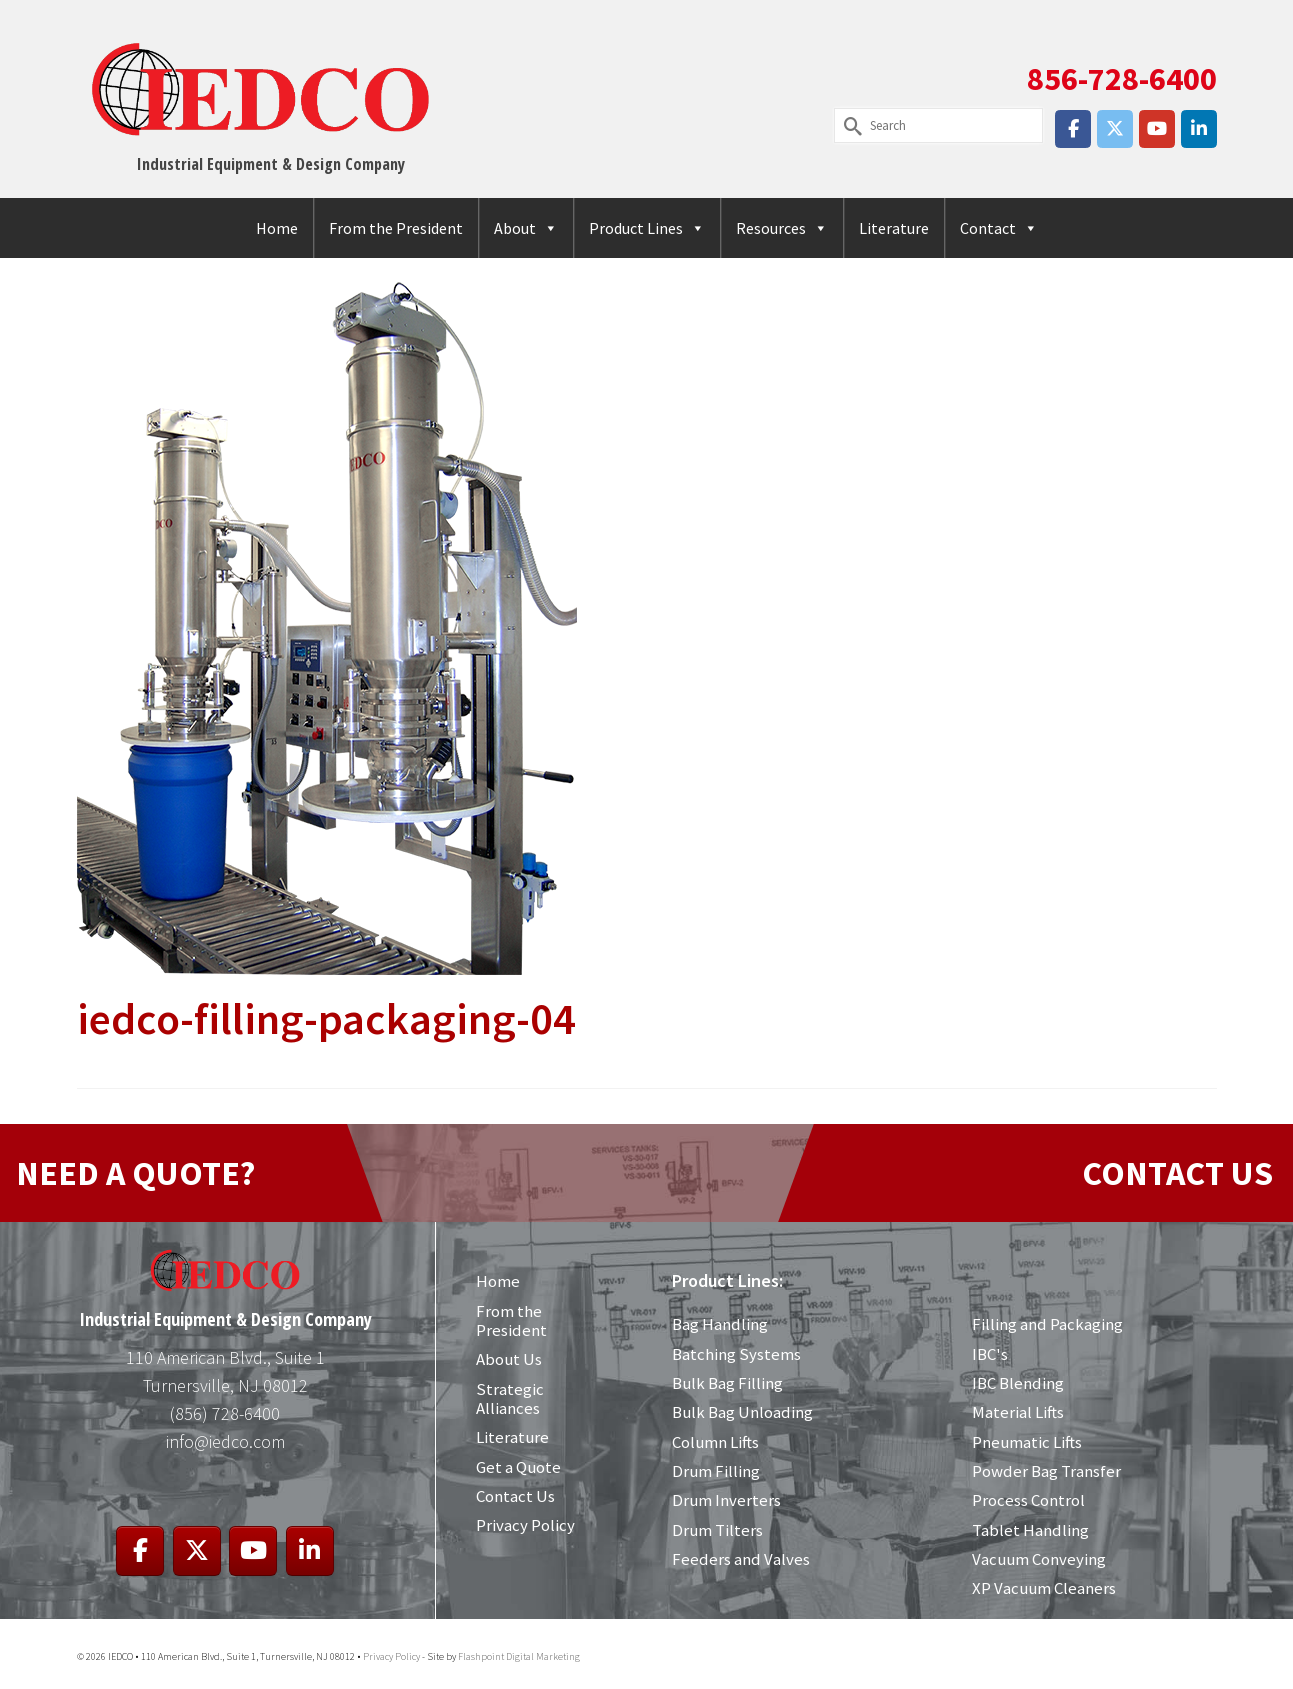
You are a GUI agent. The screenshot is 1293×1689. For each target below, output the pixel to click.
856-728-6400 (1122, 79)
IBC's (990, 1354)
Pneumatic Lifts (1027, 1442)
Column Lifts (715, 1442)
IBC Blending (1017, 1383)
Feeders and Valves (740, 1559)
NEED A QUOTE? (135, 1173)
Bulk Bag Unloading (742, 1412)
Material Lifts (1018, 1412)
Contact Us (515, 1496)
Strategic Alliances (510, 1398)
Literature (894, 228)
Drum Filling (716, 1471)
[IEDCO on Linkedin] (1199, 129)
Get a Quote (518, 1467)
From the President (396, 228)
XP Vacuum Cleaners (1044, 1588)
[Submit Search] (849, 125)
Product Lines (647, 228)
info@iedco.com (225, 1441)
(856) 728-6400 (225, 1413)
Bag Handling (719, 1324)
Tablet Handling (1030, 1530)
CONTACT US (1177, 1173)
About (526, 228)
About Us (509, 1359)
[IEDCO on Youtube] (1157, 129)
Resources (782, 228)
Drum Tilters (717, 1530)
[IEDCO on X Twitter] (1115, 129)
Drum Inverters (726, 1500)
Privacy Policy (525, 1525)
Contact (999, 228)
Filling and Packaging (1047, 1324)
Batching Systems (736, 1354)
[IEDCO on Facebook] (1073, 129)
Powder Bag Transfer (1046, 1471)
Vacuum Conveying (1039, 1559)
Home (277, 228)
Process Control (1028, 1500)
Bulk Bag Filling (727, 1383)
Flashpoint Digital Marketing (519, 1656)
